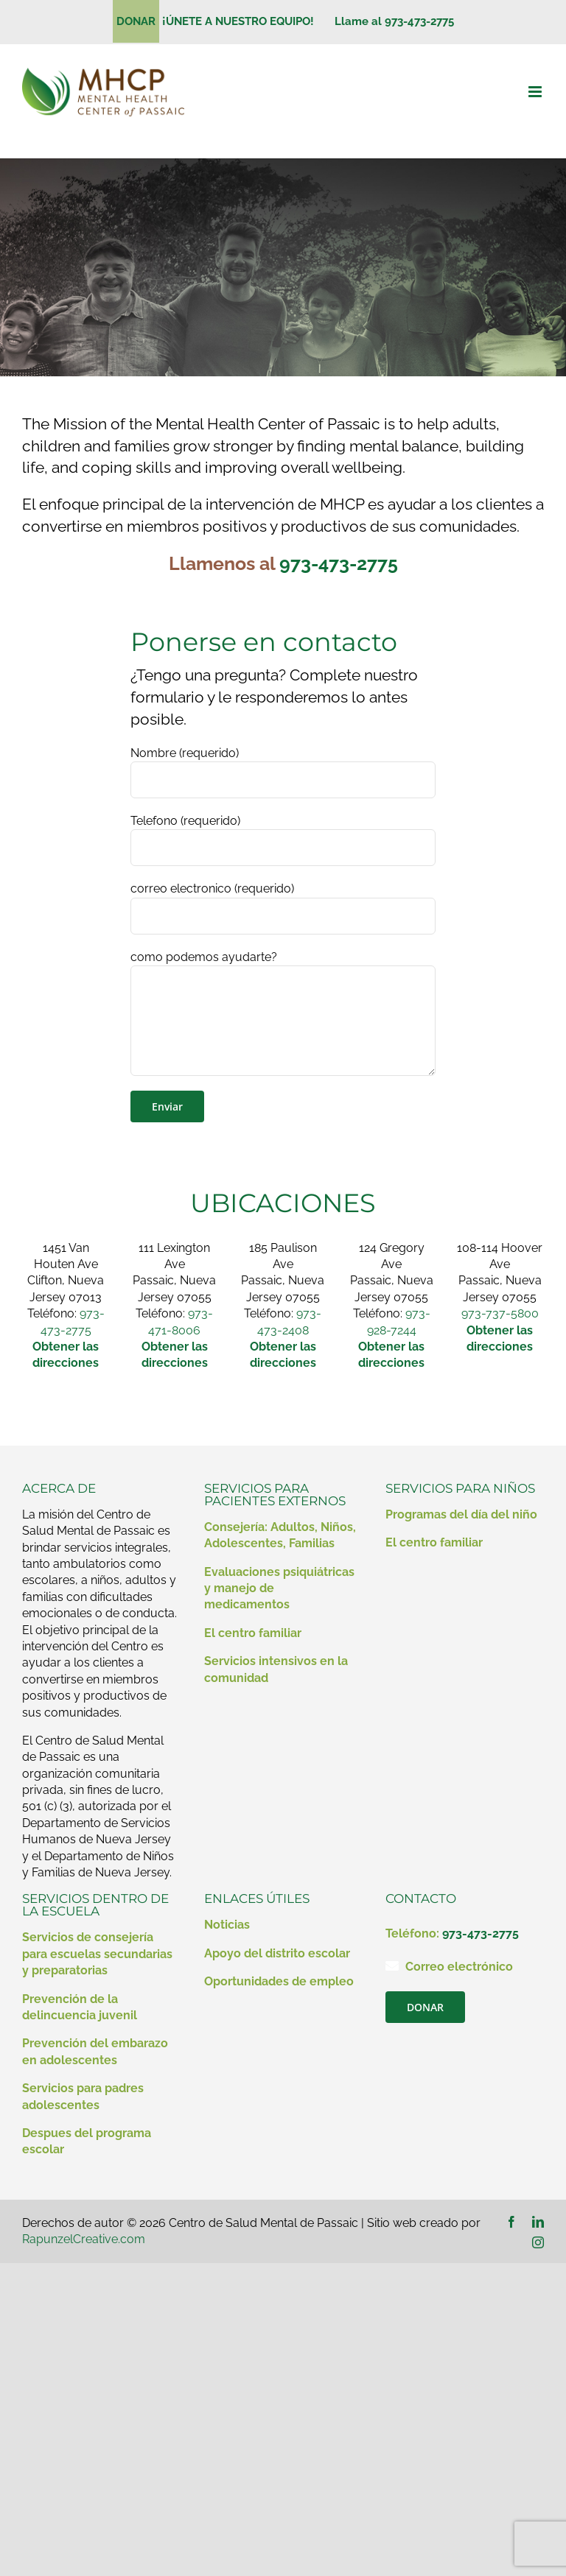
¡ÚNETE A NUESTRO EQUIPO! (244, 21)
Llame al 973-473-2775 (394, 21)
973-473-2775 (338, 563)
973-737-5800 (500, 1313)
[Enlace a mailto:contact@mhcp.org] (392, 1965)
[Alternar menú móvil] (536, 91)
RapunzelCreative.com (83, 2239)
